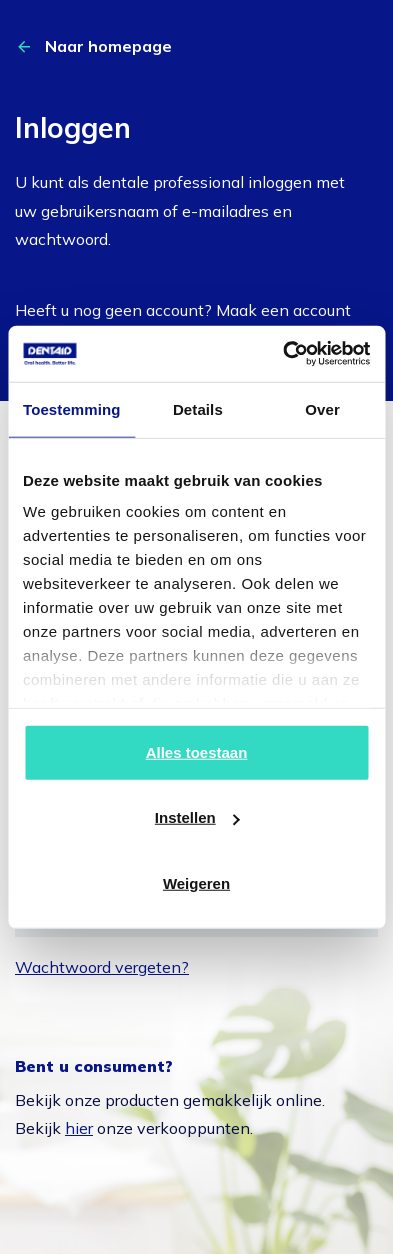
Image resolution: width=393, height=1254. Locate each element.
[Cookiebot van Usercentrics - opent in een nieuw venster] (283, 354)
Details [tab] (198, 408)
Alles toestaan (197, 751)
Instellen (197, 817)
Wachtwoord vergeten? (102, 967)
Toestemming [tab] (72, 408)
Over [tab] (322, 408)
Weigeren (196, 882)
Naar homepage (108, 46)
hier (79, 1128)
